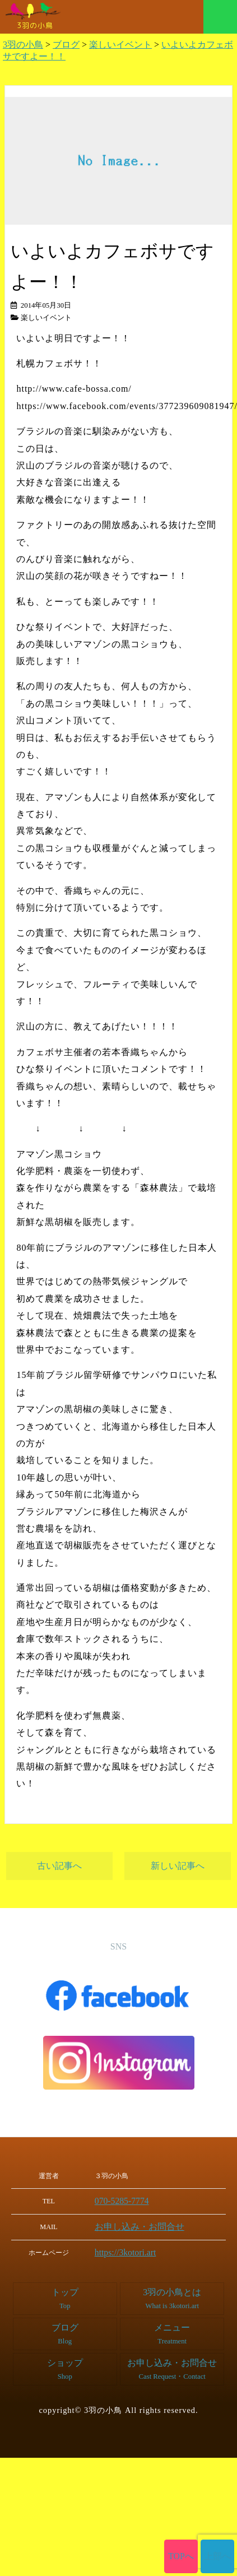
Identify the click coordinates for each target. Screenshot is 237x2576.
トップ (64, 2295)
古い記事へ (59, 1866)
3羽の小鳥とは (172, 2295)
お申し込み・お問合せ (140, 2225)
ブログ (64, 2330)
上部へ (217, 2556)
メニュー (220, 17)
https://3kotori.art (130, 2250)
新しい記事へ (177, 1866)
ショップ (65, 2366)
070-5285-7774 (127, 2200)
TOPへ (181, 2556)
